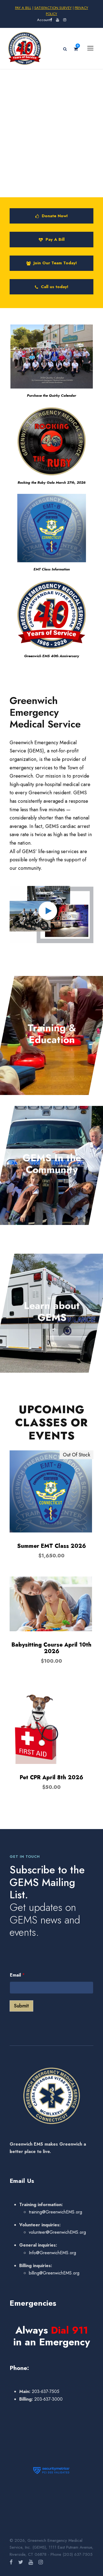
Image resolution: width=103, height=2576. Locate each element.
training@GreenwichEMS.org (55, 2212)
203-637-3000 (48, 2399)
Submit (21, 2005)
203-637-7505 (44, 2391)
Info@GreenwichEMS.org (52, 2253)
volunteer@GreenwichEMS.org (57, 2232)
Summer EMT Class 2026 (51, 1546)
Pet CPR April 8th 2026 (51, 1777)
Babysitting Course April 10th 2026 (51, 1648)
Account (43, 19)
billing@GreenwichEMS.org (54, 2273)
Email (17, 1975)
